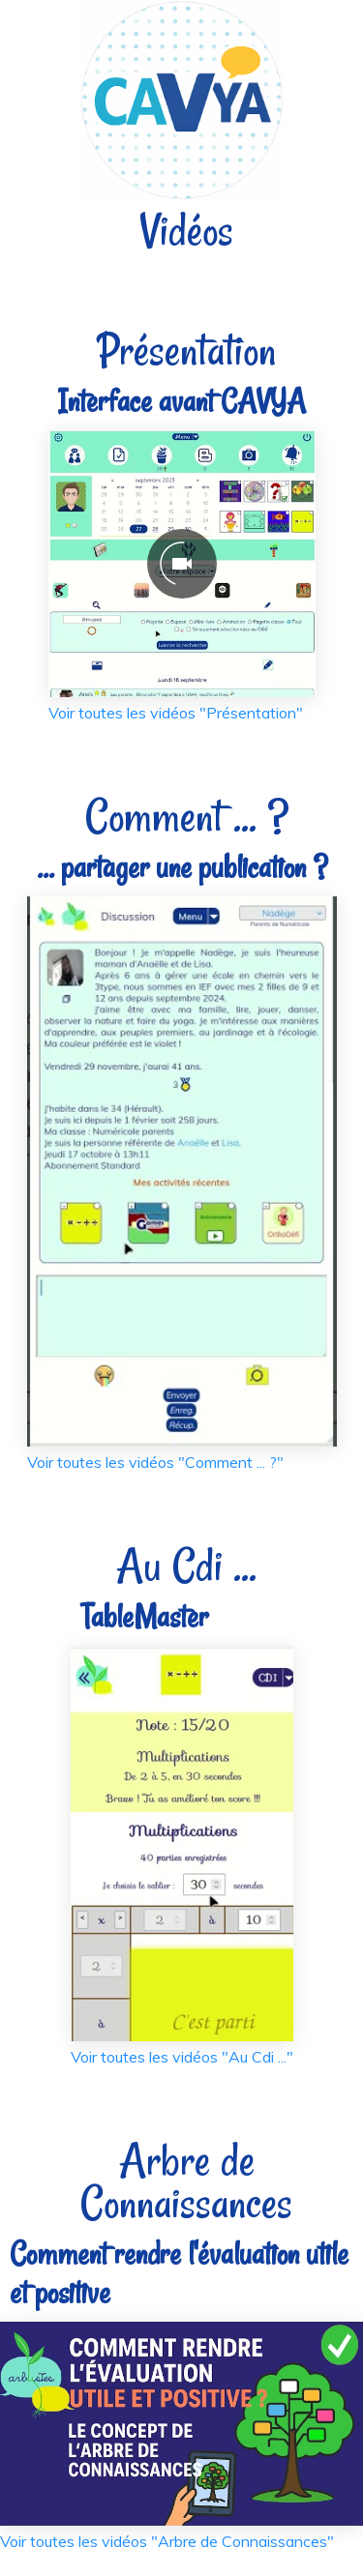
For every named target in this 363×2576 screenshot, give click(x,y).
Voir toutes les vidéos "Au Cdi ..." (182, 2056)
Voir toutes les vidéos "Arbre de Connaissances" (167, 2541)
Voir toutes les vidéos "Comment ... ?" (155, 1462)
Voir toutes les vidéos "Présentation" (175, 712)
